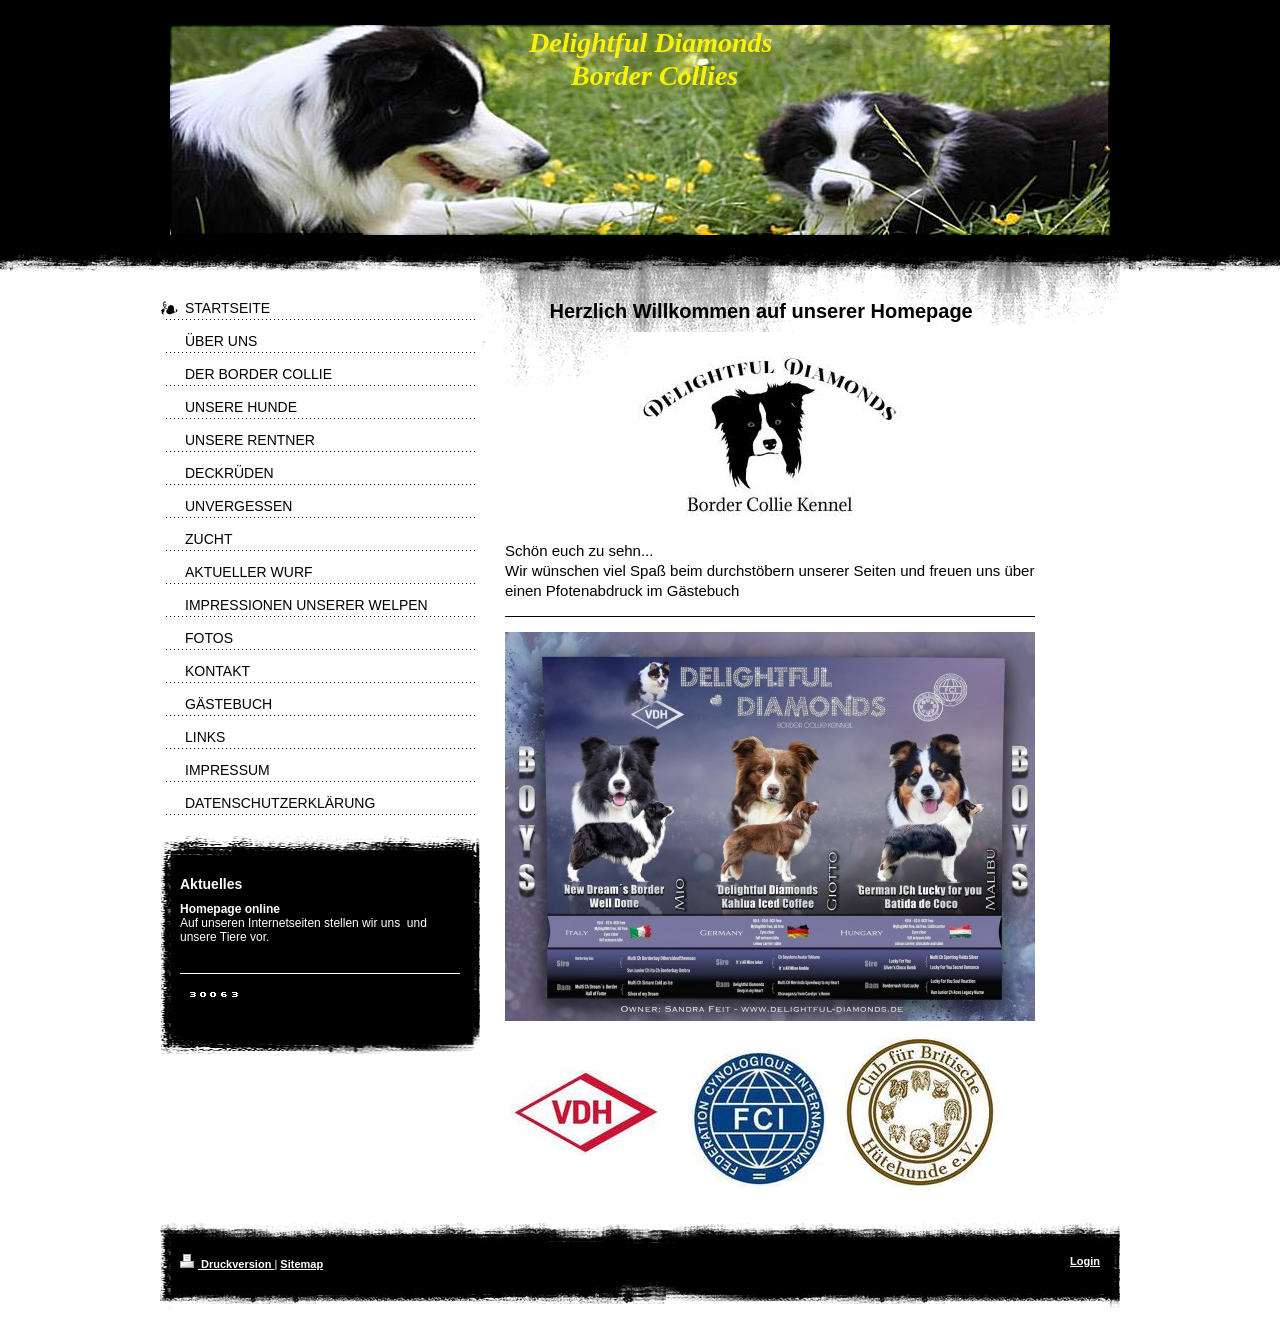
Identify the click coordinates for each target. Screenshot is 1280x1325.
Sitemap (301, 1264)
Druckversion (227, 1264)
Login (1085, 1261)
